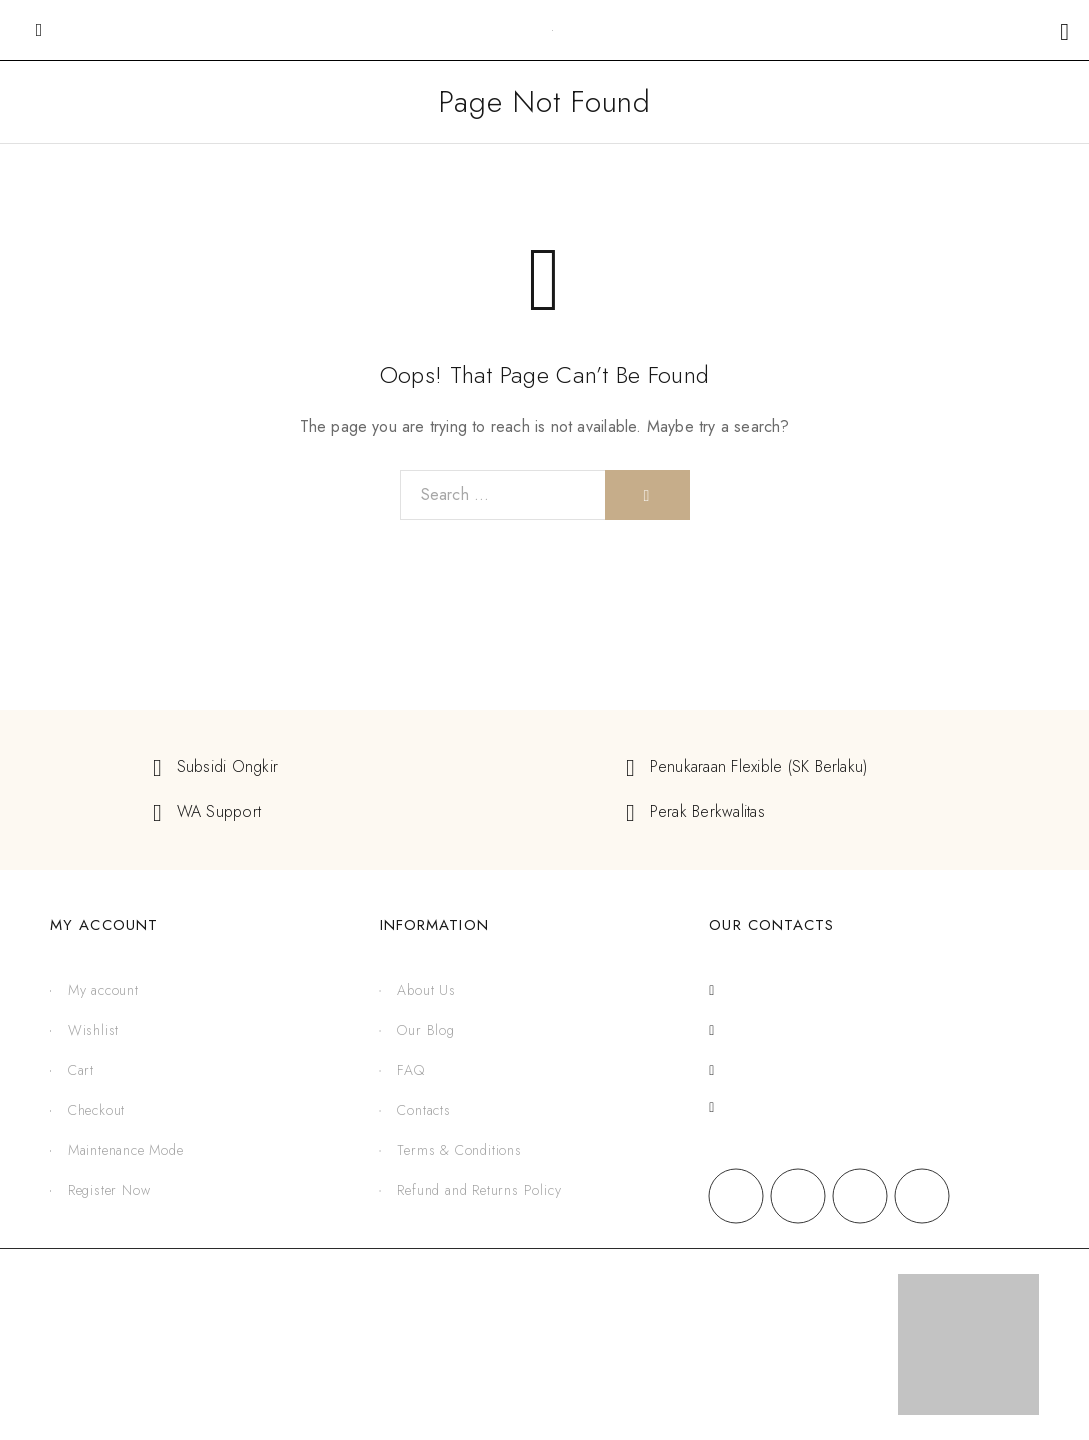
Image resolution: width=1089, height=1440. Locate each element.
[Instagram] (798, 1196)
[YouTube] (922, 1196)
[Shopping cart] (1064, 31)
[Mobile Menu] (39, 30)
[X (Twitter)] (860, 1196)
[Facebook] (736, 1196)
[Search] (647, 495)
